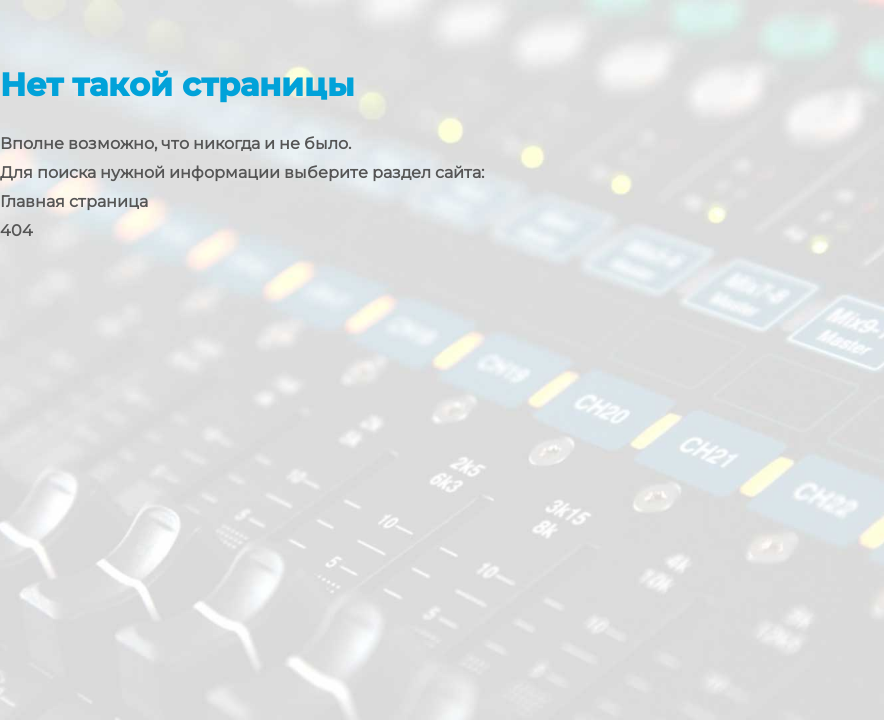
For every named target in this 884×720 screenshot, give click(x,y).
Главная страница (74, 201)
